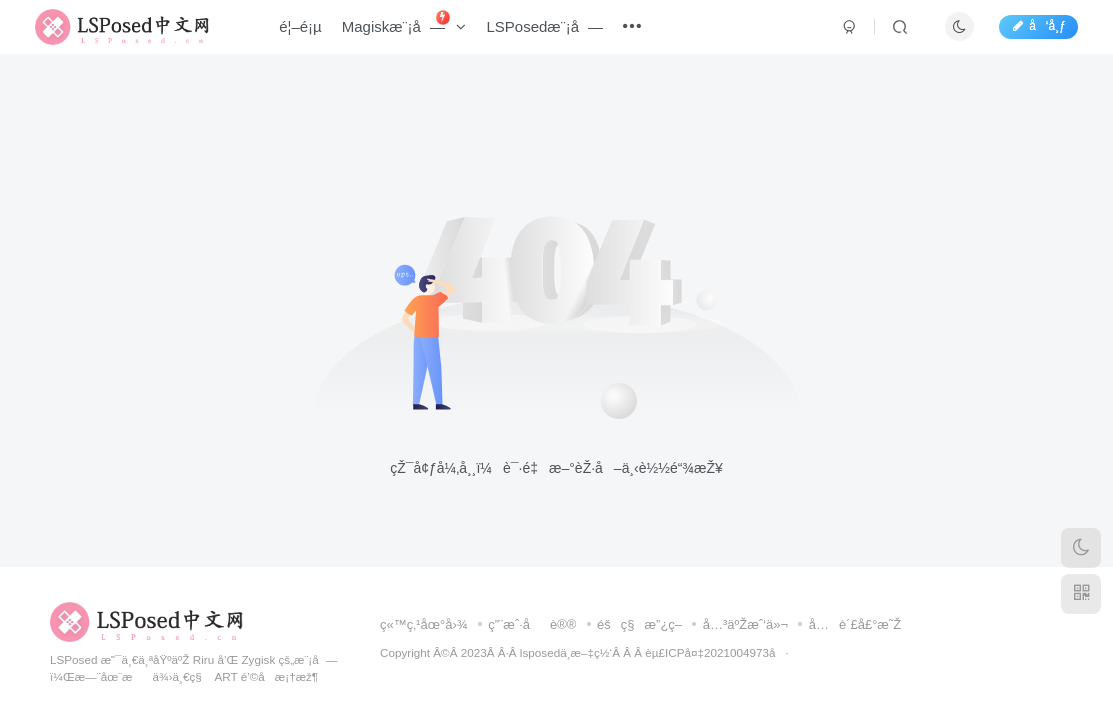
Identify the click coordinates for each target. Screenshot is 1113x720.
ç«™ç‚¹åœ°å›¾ (424, 624)
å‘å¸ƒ (1027, 33)
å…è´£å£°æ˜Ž (855, 624)
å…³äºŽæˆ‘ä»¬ (745, 624)
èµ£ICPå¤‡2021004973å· (716, 652)
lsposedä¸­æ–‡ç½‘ (566, 652)
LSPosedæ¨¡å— (555, 33)
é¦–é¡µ (311, 33)
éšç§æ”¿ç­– (639, 624)
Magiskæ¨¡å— (414, 29)
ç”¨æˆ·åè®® (532, 624)
